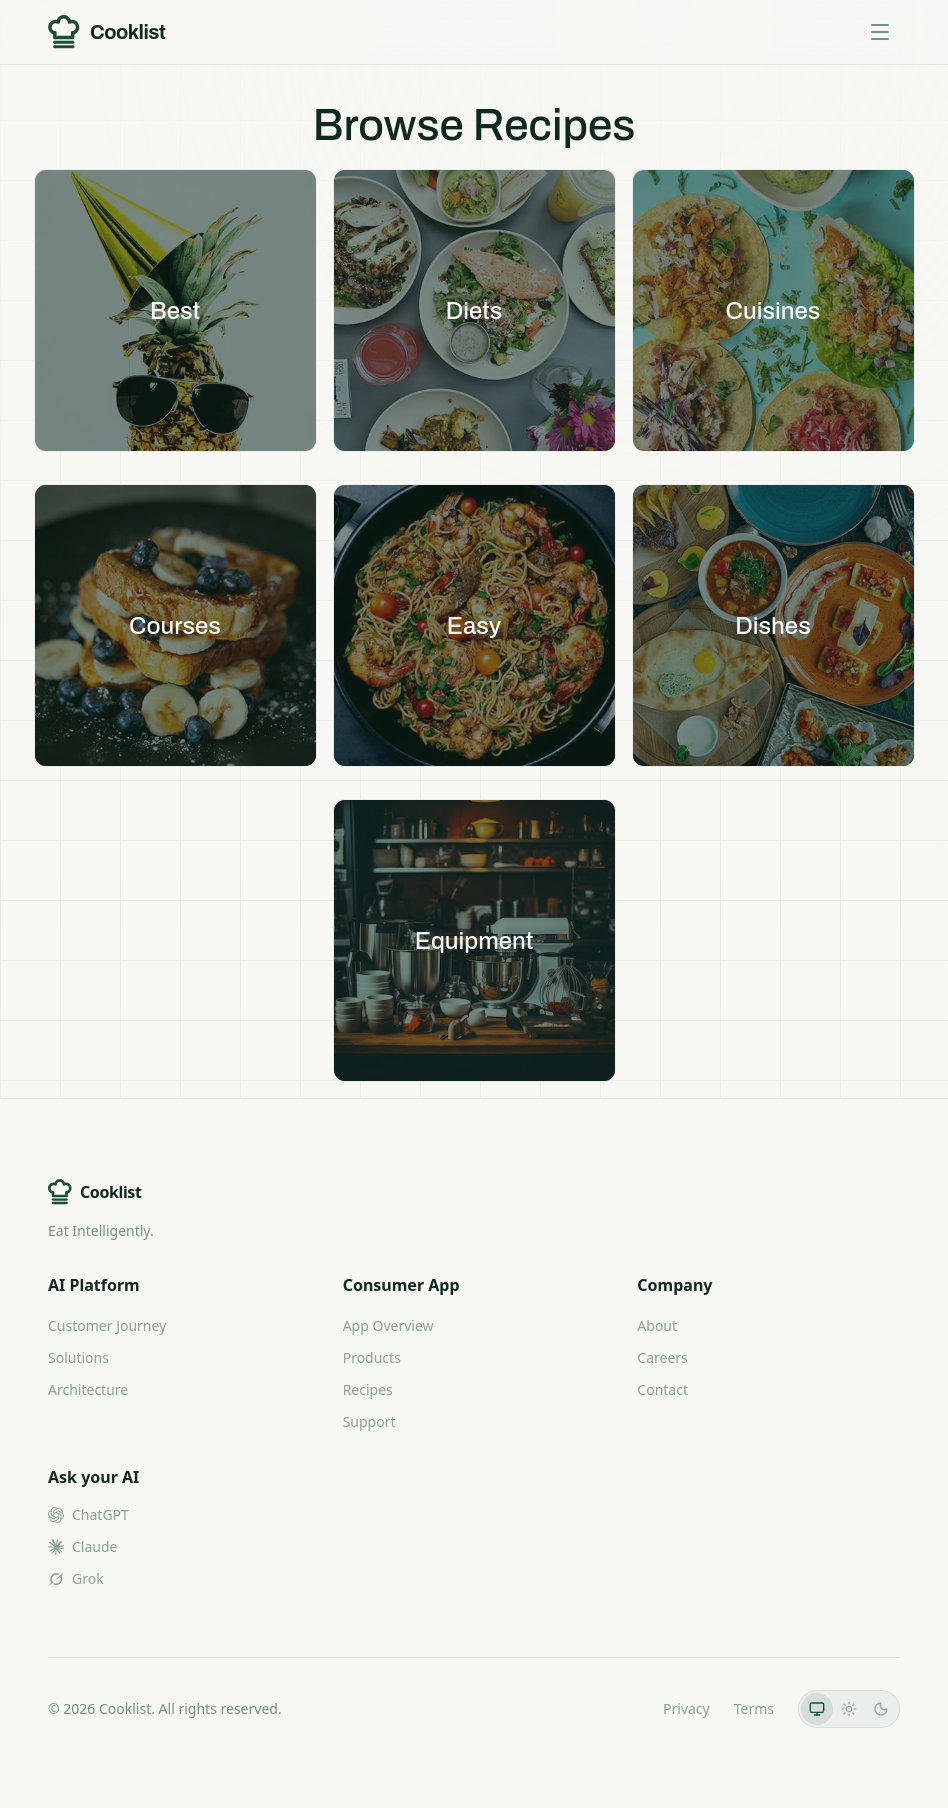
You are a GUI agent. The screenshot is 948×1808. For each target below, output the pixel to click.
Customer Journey (107, 1325)
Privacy (686, 1708)
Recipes (368, 1389)
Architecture (88, 1389)
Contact (662, 1389)
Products (372, 1357)
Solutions (78, 1357)
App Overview (388, 1325)
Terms (754, 1708)
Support (369, 1421)
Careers (662, 1357)
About (657, 1325)
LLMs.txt (611, 1708)
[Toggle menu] (880, 32)
